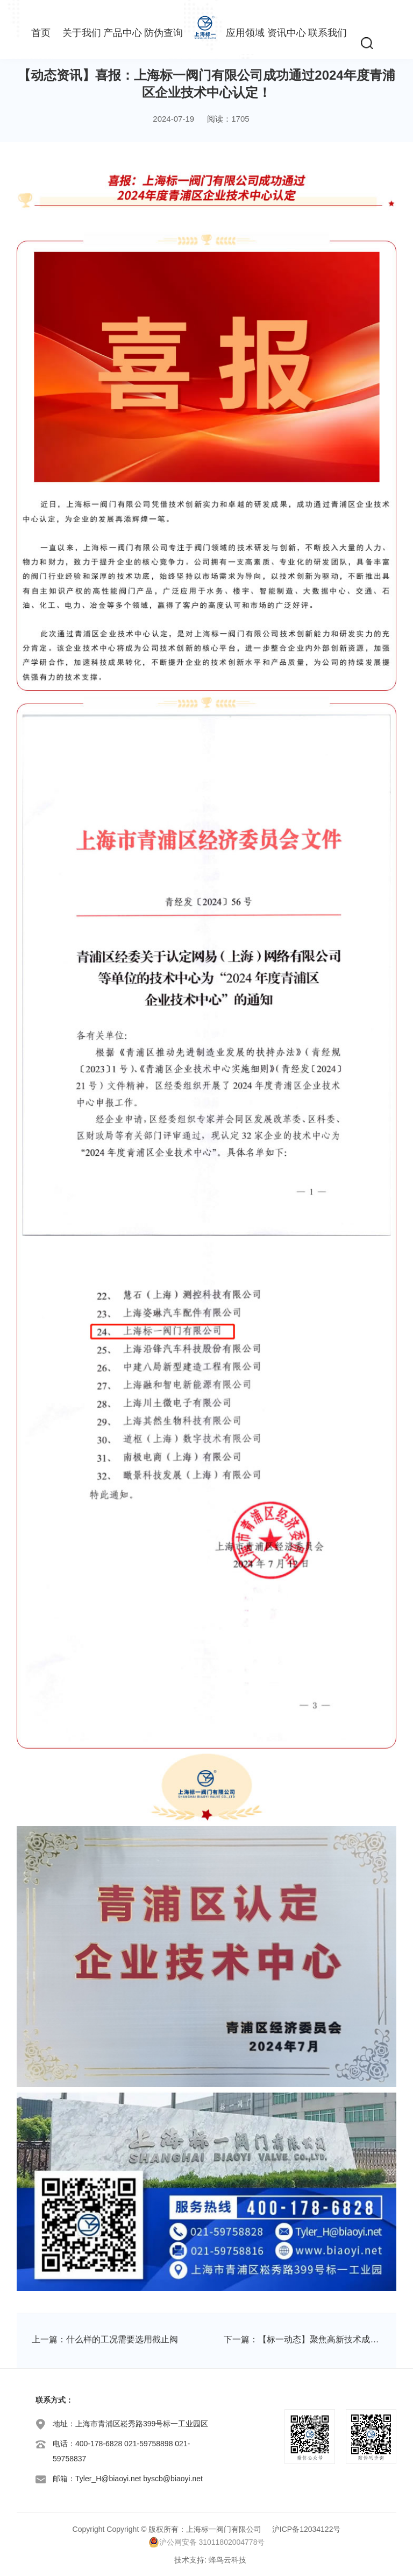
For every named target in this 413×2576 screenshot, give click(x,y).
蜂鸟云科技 (227, 2560)
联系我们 (327, 32)
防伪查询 (163, 32)
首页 (41, 32)
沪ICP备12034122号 (306, 2529)
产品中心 (122, 32)
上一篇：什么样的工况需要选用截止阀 (105, 2339)
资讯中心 (286, 32)
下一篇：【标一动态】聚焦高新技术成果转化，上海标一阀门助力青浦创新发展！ (302, 2339)
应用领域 (245, 32)
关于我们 (81, 32)
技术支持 (189, 2560)
